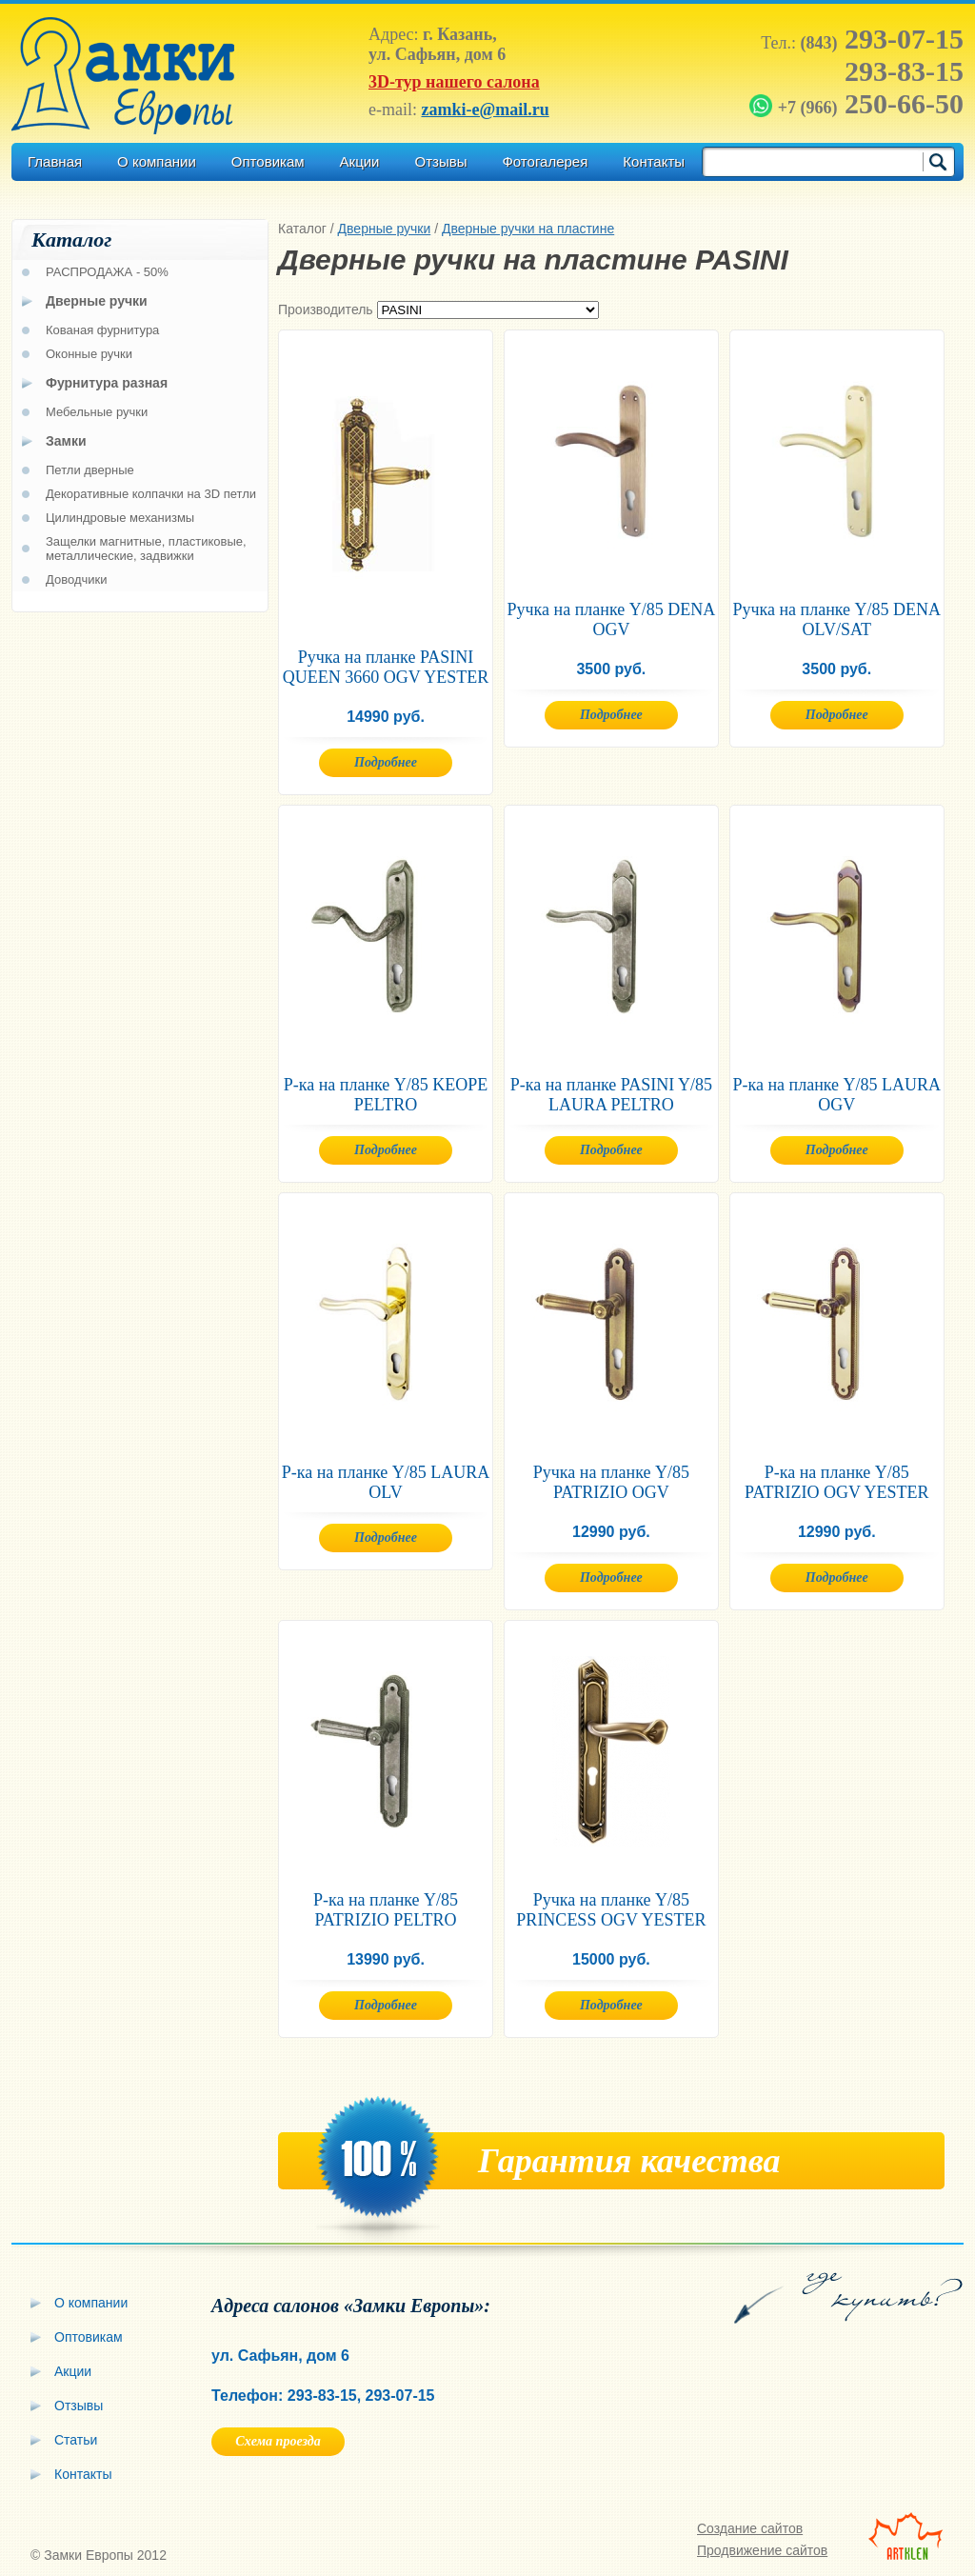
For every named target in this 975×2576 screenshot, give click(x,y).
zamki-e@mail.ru (484, 109)
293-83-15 (904, 71)
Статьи (75, 2439)
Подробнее (385, 762)
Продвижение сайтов (762, 2550)
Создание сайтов (750, 2528)
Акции (360, 161)
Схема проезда (277, 2441)
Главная (55, 161)
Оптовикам (268, 161)
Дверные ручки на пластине (528, 228)
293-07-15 (882, 38)
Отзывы (440, 161)
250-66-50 (858, 103)
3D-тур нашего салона (454, 81)
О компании (156, 161)
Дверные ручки (384, 228)
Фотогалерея (544, 161)
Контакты (654, 161)
